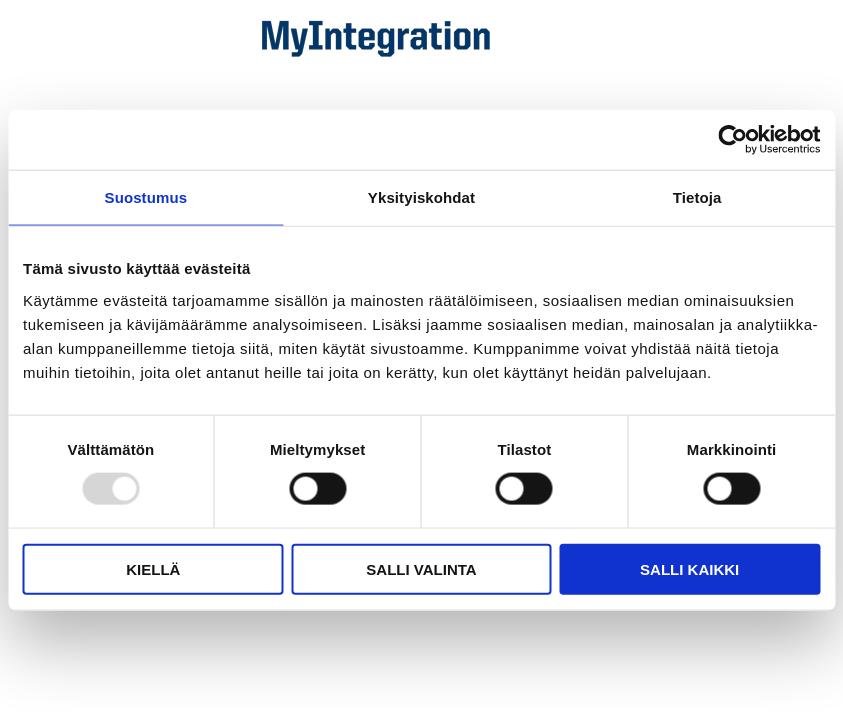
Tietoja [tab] (697, 197)
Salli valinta (421, 568)
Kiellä (153, 568)
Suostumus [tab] (146, 197)
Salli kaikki (689, 568)
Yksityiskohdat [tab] (421, 197)
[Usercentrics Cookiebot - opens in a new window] (732, 140)
